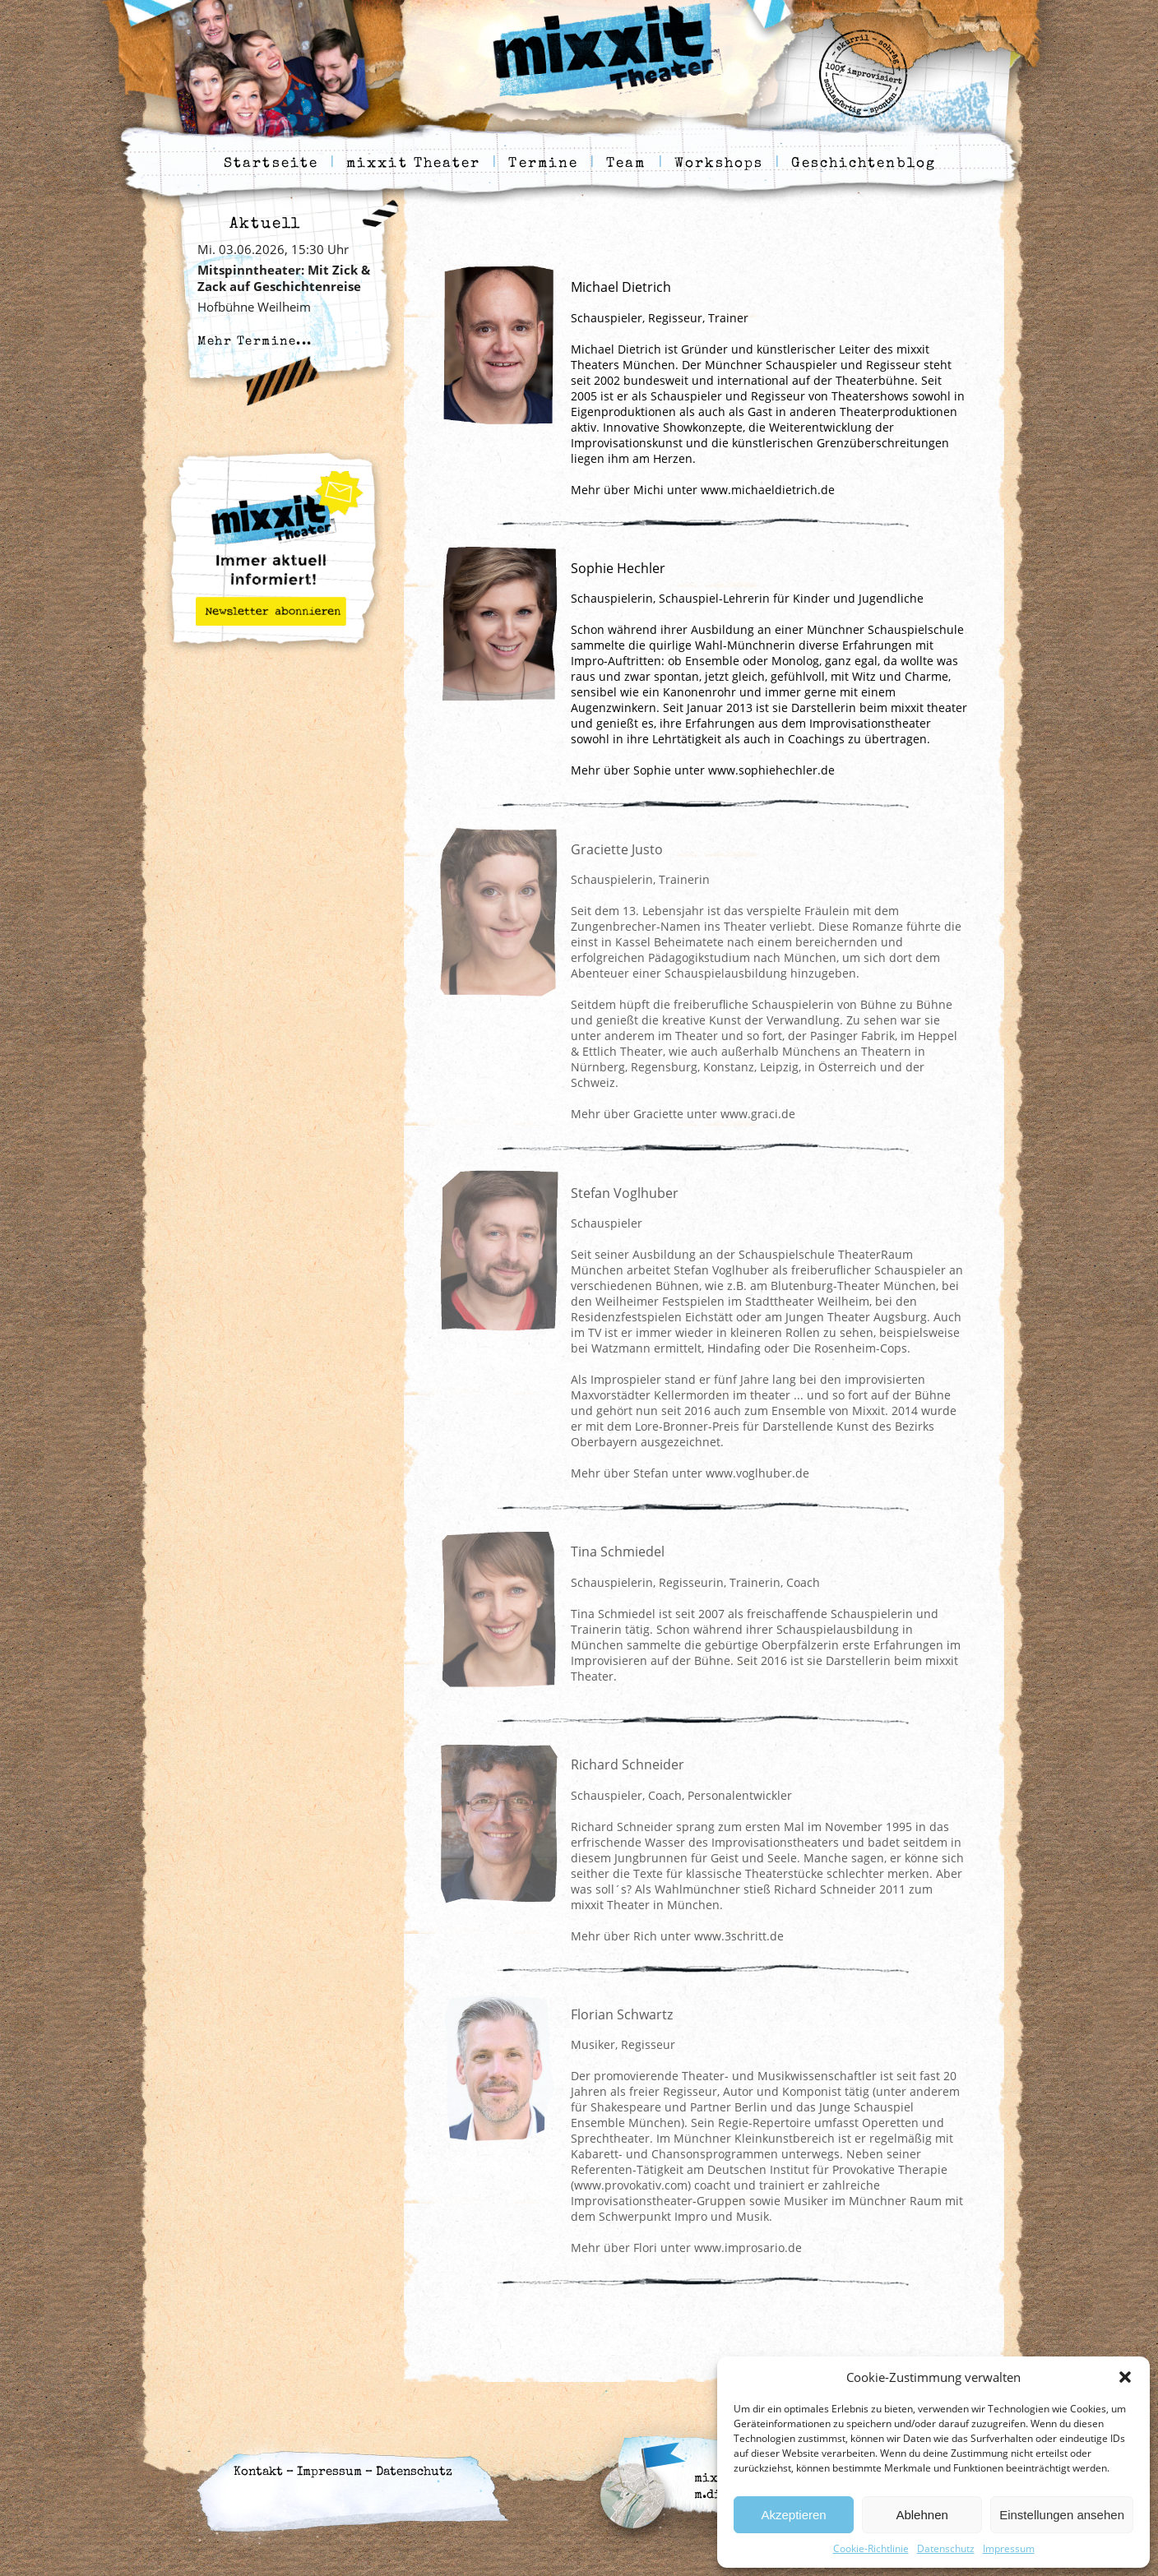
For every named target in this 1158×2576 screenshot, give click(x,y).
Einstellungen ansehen (1061, 2515)
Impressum (1009, 2548)
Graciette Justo (617, 849)
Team (626, 164)
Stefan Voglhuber (625, 1193)
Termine (543, 164)
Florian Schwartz (622, 2014)
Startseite (271, 164)
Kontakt (258, 2472)
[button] (1125, 2377)
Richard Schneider (627, 1764)
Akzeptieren (793, 2515)
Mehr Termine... (255, 341)
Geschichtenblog (863, 164)
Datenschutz (946, 2548)
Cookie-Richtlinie (871, 2548)
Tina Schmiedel (618, 1551)
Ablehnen (921, 2515)
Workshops (719, 164)
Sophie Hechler (618, 568)
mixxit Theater (413, 164)
